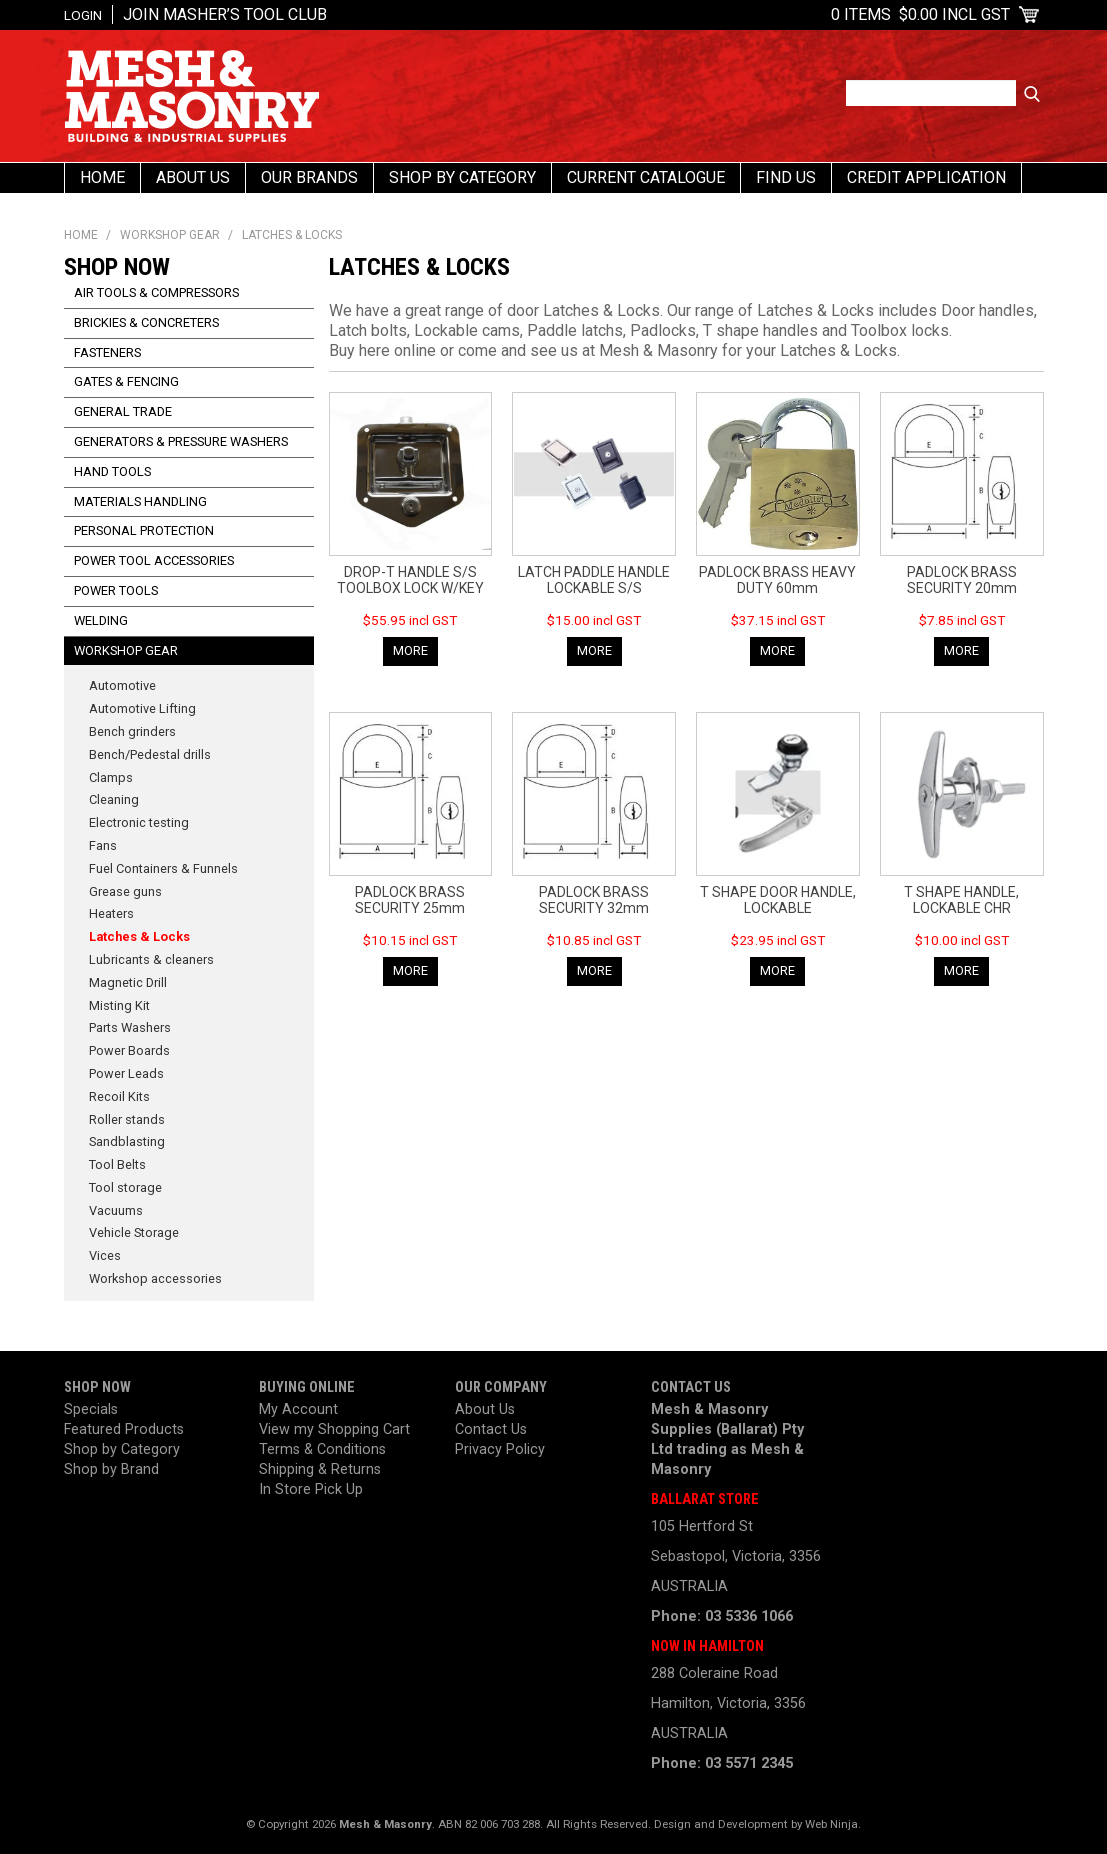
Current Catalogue (646, 177)
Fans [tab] (103, 845)
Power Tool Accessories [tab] (154, 560)
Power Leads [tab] (126, 1073)
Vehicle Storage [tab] (134, 1232)
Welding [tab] (101, 620)
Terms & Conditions (322, 1449)
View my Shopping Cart (334, 1429)
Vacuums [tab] (116, 1210)
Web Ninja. (833, 1824)
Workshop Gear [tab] (126, 650)
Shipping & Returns (320, 1469)
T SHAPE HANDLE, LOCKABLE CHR (961, 900)
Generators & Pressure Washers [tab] (181, 441)
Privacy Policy (500, 1449)
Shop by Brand (111, 1469)
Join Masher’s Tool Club (225, 14)
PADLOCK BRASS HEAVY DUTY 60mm (777, 580)
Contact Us (491, 1429)
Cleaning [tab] (114, 799)
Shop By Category (462, 177)
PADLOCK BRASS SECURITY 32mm (594, 900)
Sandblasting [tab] (127, 1141)
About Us (193, 177)
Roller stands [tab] (127, 1119)
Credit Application (926, 177)
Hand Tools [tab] (112, 471)
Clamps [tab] (111, 777)
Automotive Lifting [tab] (142, 708)
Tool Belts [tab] (117, 1164)
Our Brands (309, 177)
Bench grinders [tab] (132, 731)
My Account (298, 1409)
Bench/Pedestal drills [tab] (150, 754)
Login (83, 15)
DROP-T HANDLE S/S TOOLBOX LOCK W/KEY (410, 580)
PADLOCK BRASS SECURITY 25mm (410, 900)
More (410, 650)
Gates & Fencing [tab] (126, 381)
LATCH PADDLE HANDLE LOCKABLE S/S (594, 580)
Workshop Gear (170, 235)
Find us (786, 177)
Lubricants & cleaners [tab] (151, 959)
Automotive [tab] (122, 685)
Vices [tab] (105, 1255)
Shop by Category (122, 1449)
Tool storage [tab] (125, 1187)
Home (102, 177)
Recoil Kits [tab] (119, 1096)
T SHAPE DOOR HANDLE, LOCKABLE (778, 900)
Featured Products (124, 1429)
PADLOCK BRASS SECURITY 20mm (962, 580)
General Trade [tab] (123, 411)
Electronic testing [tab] (139, 822)
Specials (91, 1409)
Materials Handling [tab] (140, 501)
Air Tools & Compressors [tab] (156, 292)
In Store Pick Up (311, 1489)
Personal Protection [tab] (144, 530)
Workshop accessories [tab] (155, 1278)
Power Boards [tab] (129, 1050)
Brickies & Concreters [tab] (146, 322)
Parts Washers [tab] (130, 1027)
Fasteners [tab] (107, 352)
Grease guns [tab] (125, 891)
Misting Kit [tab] (119, 1005)
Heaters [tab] (111, 913)
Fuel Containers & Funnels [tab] (163, 868)
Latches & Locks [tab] (139, 936)
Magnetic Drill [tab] (128, 982)
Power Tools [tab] (116, 590)
